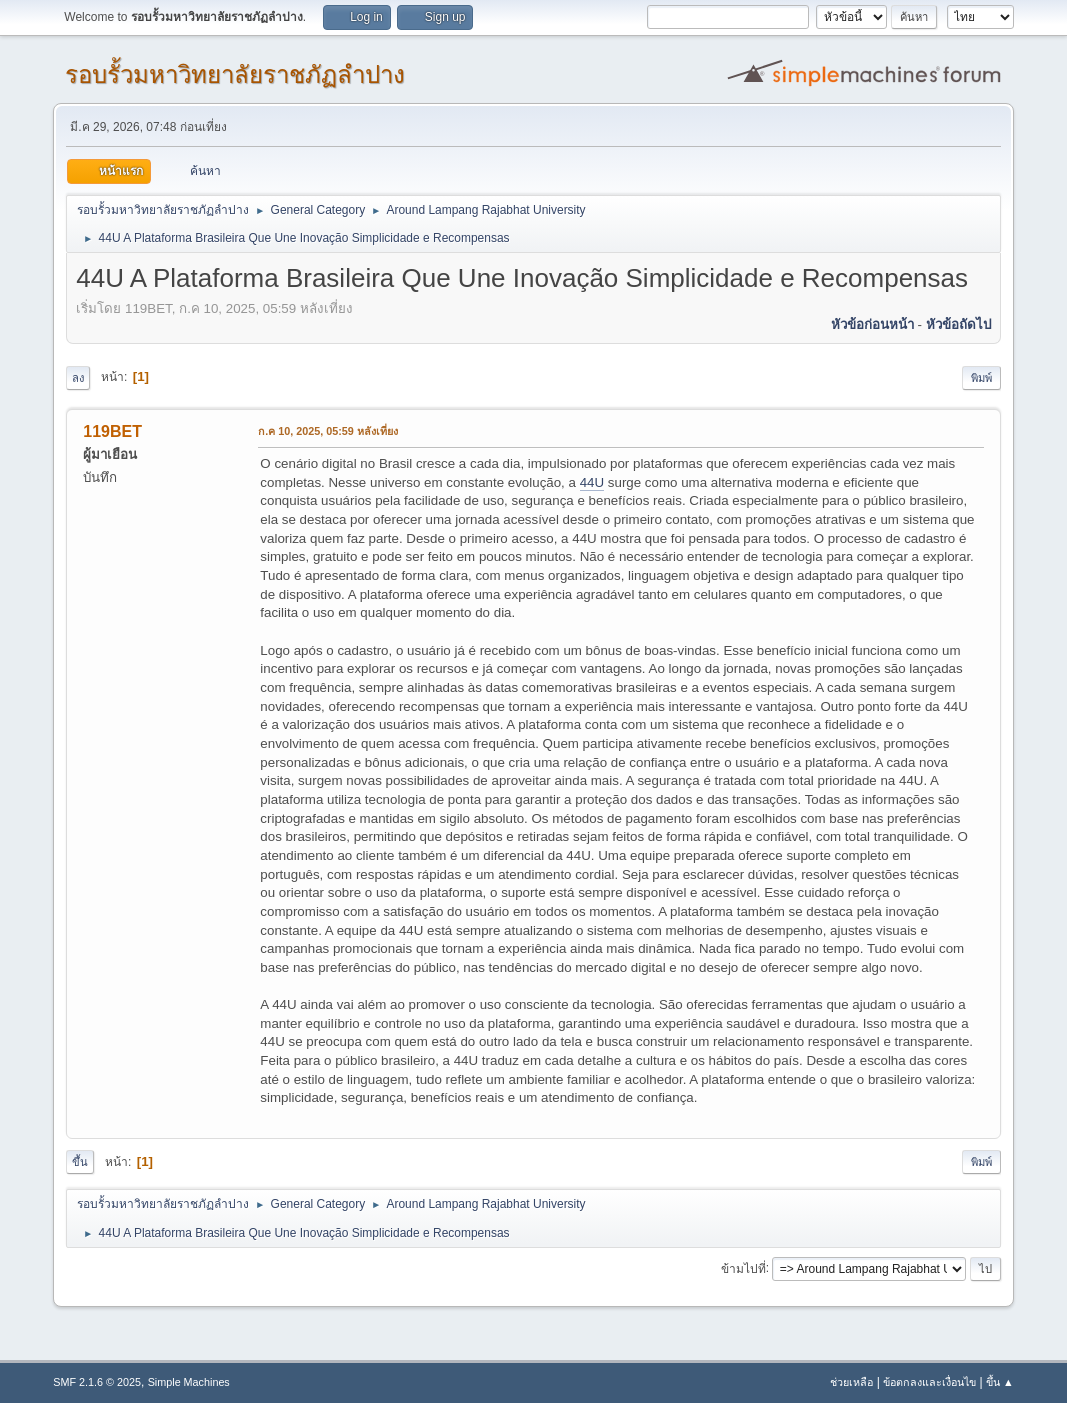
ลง (78, 378)
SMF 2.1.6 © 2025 (97, 1382)
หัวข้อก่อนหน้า (872, 324)
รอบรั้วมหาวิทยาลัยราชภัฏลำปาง (235, 74)
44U (592, 482)
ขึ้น (80, 1162)
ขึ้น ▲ (1000, 1382)
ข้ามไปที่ (743, 1268)
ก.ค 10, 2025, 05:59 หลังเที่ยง (328, 431)
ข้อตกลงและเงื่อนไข (929, 1382)
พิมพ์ (981, 378)
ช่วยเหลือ (851, 1382)
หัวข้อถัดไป (958, 324)
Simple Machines (189, 1382)
